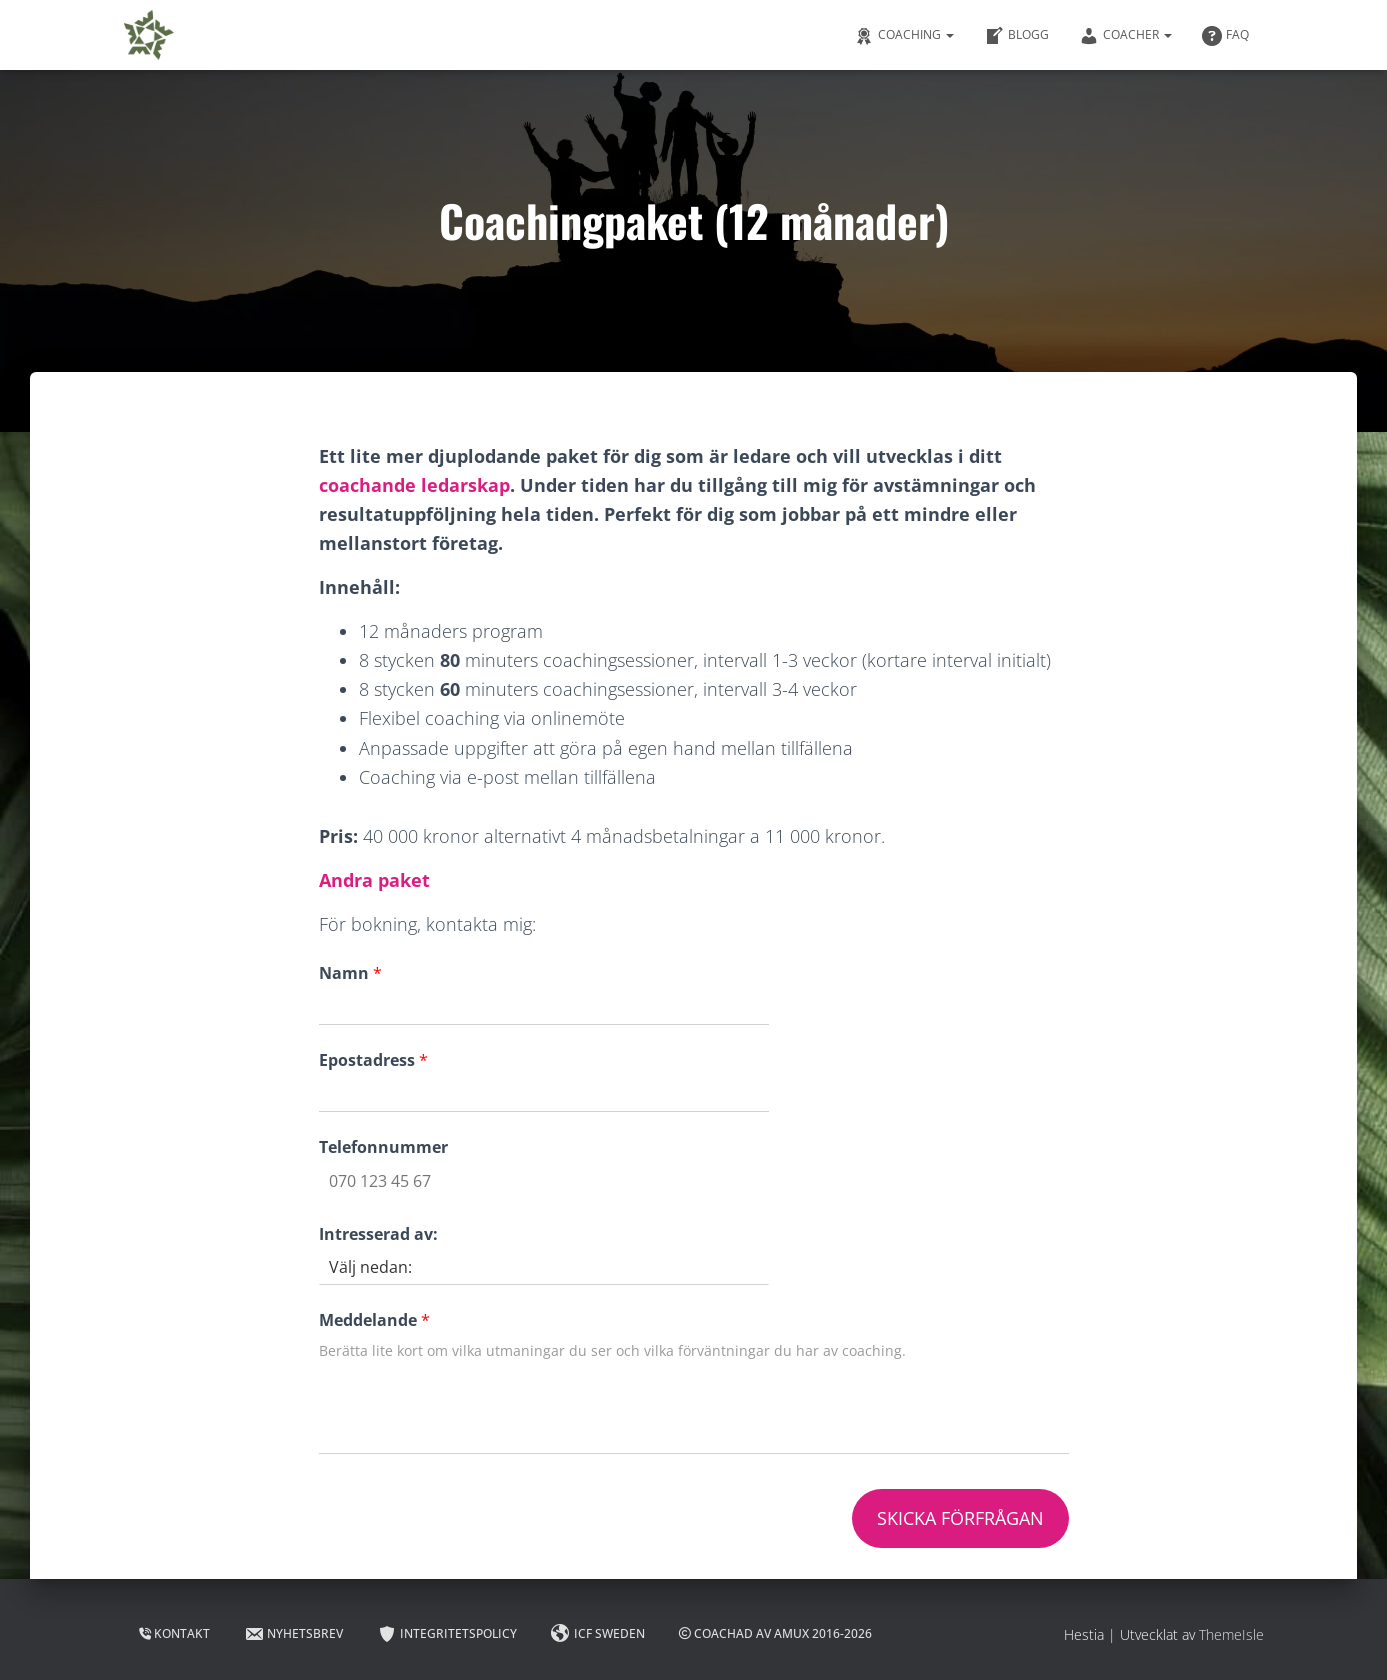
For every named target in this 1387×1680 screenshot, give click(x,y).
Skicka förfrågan (960, 1518)
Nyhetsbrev (293, 1634)
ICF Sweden (598, 1634)
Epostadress (373, 1060)
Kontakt (174, 1633)
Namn (350, 973)
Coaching (904, 36)
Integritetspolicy (447, 1634)
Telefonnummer (383, 1147)
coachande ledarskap (414, 485)
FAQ (1225, 36)
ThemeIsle (1231, 1634)
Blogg (1016, 36)
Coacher (1125, 36)
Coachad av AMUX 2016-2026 (775, 1633)
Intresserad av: (378, 1234)
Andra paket (374, 880)
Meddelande (374, 1320)
